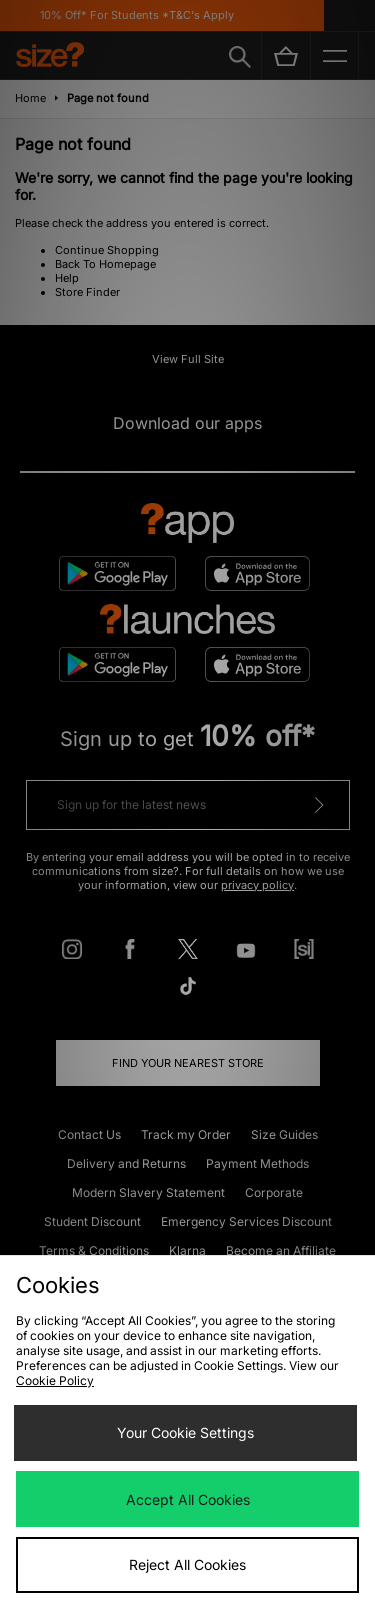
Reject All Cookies (187, 1564)
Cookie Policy (55, 1380)
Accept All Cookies (188, 1499)
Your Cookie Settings (185, 1432)
